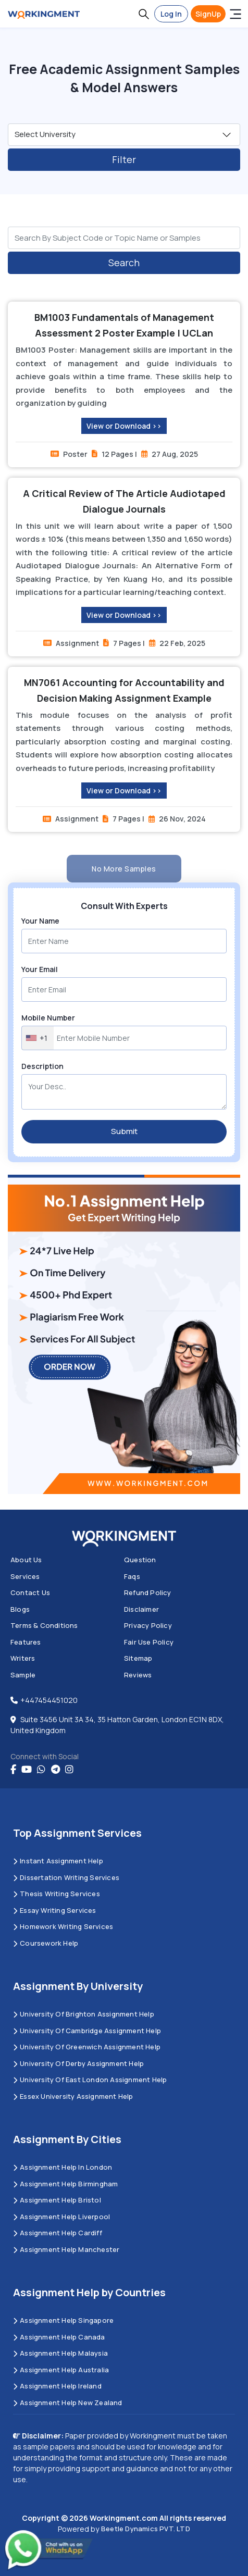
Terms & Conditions (44, 1625)
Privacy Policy (148, 1625)
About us (26, 1559)
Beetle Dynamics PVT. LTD (145, 2528)
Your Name (40, 921)
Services (25, 1576)
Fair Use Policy (148, 1642)
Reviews (138, 1674)
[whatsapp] (41, 1769)
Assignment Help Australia (61, 2369)
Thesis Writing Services (56, 1893)
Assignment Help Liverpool (61, 2216)
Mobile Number (48, 1018)
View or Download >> (124, 426)
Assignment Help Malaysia (60, 2353)
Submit (124, 1131)
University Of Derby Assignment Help (78, 2063)
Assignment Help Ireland (57, 2386)
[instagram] (69, 1769)
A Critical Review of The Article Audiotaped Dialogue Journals (124, 501)
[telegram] (55, 1769)
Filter (124, 159)
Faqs (132, 1576)
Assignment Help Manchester (66, 2249)
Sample (22, 1674)
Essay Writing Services (54, 1910)
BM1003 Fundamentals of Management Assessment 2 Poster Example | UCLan (124, 325)
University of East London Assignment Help (90, 2079)
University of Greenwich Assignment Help (86, 2046)
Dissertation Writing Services (66, 1877)
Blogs (20, 1609)
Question (140, 1559)
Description (42, 1066)
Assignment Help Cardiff (57, 2232)
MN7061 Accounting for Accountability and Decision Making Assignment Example (124, 690)
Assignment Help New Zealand (67, 2402)
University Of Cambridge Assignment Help (87, 2030)
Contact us (30, 1592)
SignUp (208, 14)
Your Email (39, 969)
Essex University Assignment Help (73, 2096)
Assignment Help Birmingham (65, 2183)
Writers (22, 1658)
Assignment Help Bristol (57, 2200)
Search (124, 262)
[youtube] (26, 1769)
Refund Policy (147, 1592)
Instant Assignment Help (58, 1860)
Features (25, 1642)
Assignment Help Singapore (63, 2320)
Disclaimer (141, 1609)
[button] (144, 13)
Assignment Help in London (62, 2167)
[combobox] (38, 1038)
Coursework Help (45, 1943)
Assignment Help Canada (59, 2337)
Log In (171, 14)
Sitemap (138, 1658)
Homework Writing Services (63, 1926)
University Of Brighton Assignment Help (83, 2014)
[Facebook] (13, 1769)
